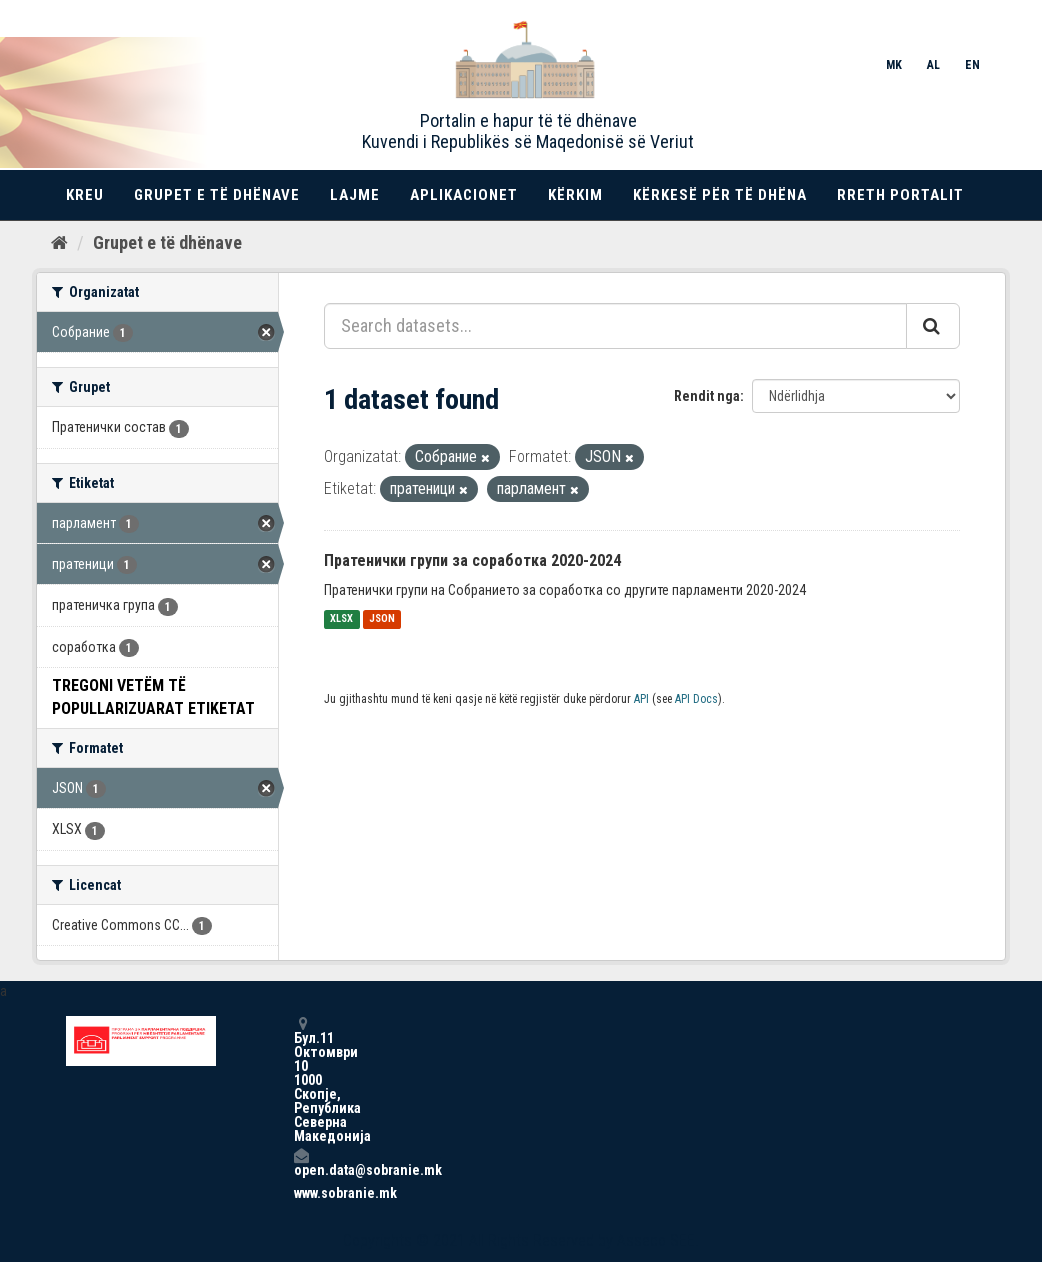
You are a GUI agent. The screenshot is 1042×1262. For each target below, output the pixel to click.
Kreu (85, 195)
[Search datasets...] (615, 326)
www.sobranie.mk (301, 1193)
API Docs (696, 699)
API (641, 699)
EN (972, 65)
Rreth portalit (900, 195)
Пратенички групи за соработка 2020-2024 (472, 560)
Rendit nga (707, 396)
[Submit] (933, 326)
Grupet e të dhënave (217, 195)
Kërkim (575, 195)
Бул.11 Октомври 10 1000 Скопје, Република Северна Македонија (301, 1079)
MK (894, 65)
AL (933, 65)
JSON (382, 619)
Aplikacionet (464, 195)
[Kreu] (59, 243)
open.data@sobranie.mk (301, 1162)
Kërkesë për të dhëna (720, 195)
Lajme (355, 195)
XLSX (341, 619)
